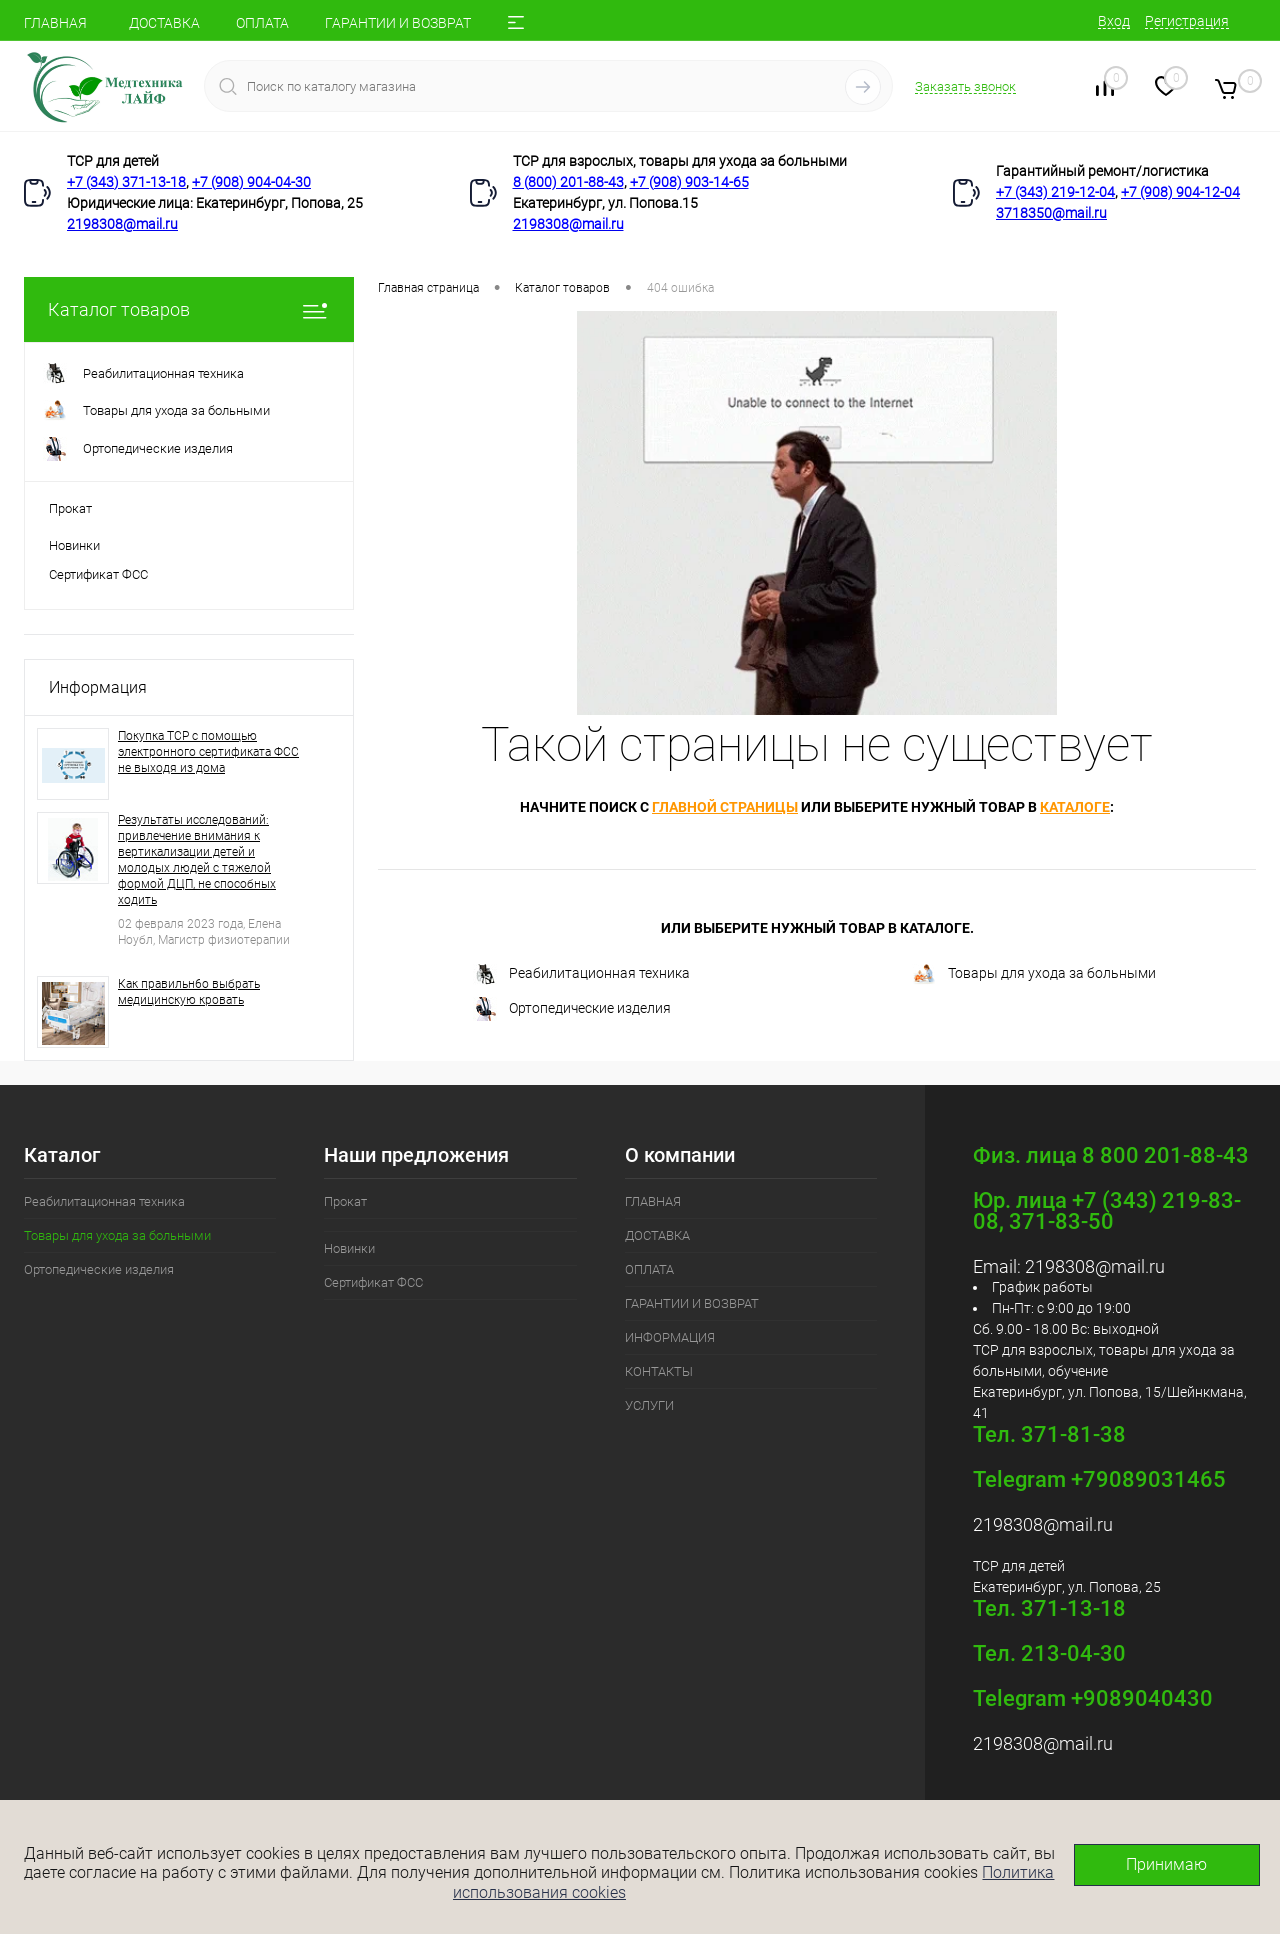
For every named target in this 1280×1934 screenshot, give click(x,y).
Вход (1114, 21)
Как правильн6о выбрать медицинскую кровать (189, 992)
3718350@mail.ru (1051, 213)
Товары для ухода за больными (1034, 974)
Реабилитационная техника (581, 974)
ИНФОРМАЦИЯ (670, 1337)
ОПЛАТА (262, 23)
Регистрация (1187, 21)
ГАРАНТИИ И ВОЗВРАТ (398, 23)
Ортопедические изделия (572, 1009)
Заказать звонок (965, 86)
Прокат (70, 508)
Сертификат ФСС (98, 574)
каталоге (1075, 807)
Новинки (74, 545)
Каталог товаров (189, 309)
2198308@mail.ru (122, 224)
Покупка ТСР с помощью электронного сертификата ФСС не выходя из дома (208, 752)
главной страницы (725, 807)
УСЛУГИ (649, 1405)
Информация (98, 687)
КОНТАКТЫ (659, 1371)
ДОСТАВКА (164, 23)
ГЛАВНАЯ (55, 23)
